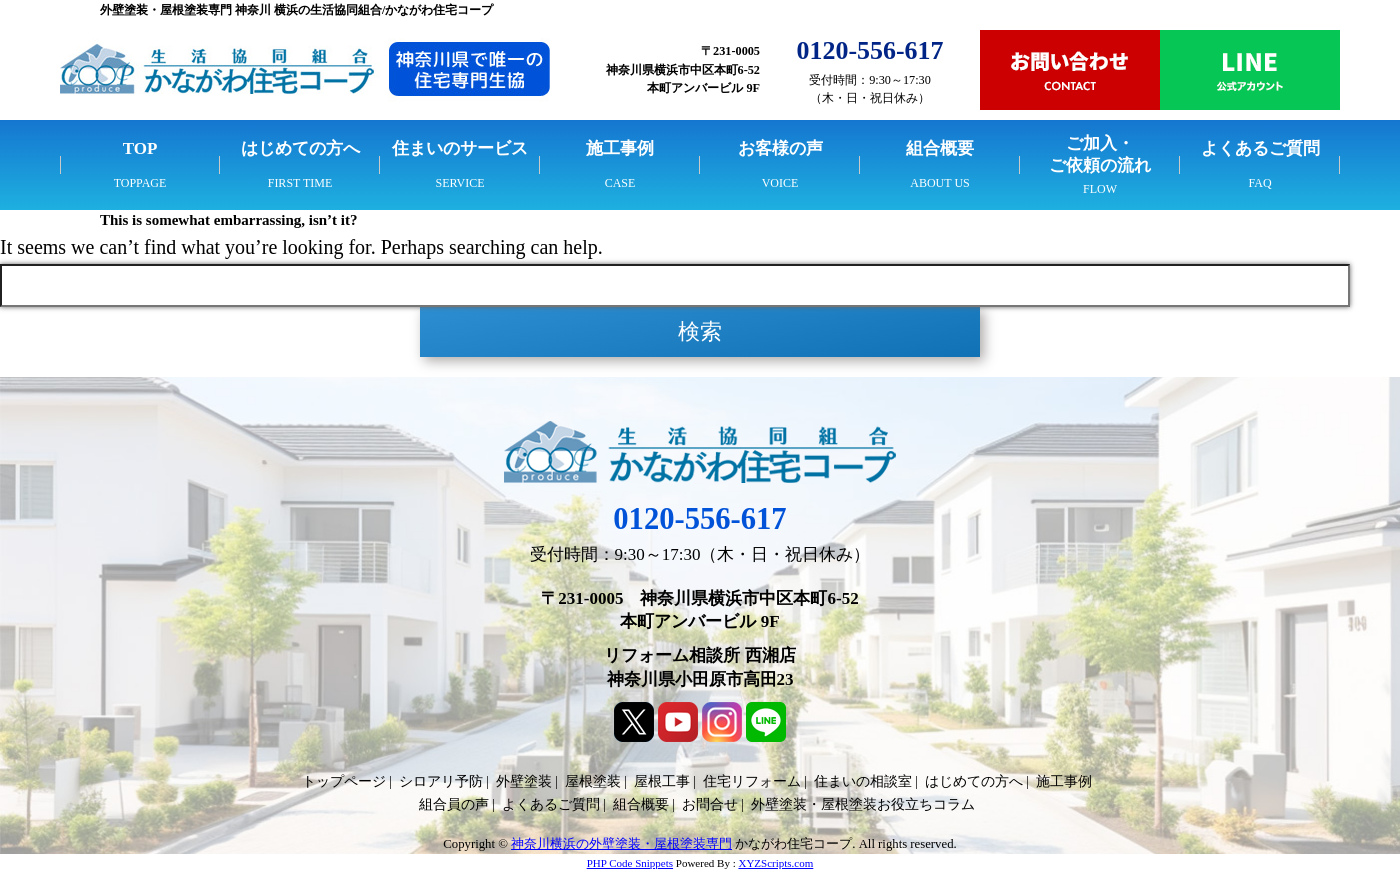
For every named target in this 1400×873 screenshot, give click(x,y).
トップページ (344, 781)
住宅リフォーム (752, 781)
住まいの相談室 (863, 781)
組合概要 (940, 148)
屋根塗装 (593, 781)
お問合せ (710, 804)
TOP (140, 148)
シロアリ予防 (441, 781)
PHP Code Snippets (630, 863)
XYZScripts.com (775, 863)
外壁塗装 (524, 781)
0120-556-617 (699, 519)
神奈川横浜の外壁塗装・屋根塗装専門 (621, 844)
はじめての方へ (300, 148)
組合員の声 (454, 804)
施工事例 (620, 148)
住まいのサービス (460, 148)
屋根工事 (662, 781)
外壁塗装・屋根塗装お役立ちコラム (863, 804)
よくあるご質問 (1260, 148)
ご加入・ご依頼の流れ (1100, 154)
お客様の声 (780, 148)
